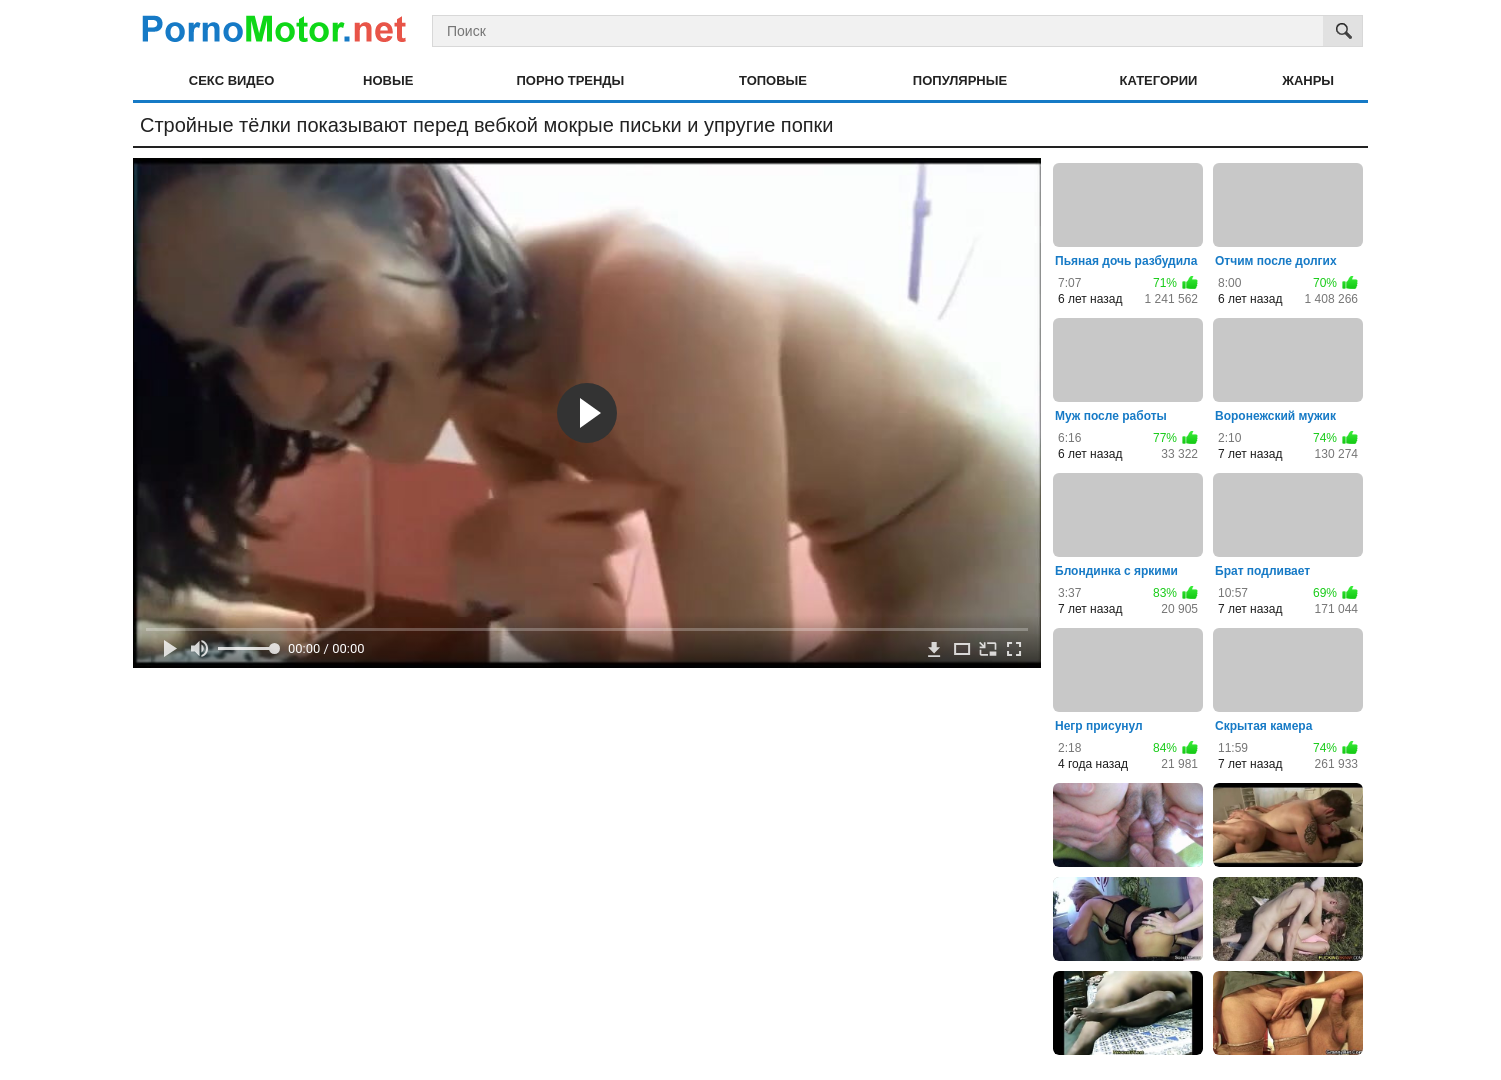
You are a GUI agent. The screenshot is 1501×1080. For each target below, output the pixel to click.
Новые (388, 80)
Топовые (773, 80)
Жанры (1308, 80)
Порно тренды (570, 80)
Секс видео (232, 80)
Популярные (960, 80)
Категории (1159, 80)
